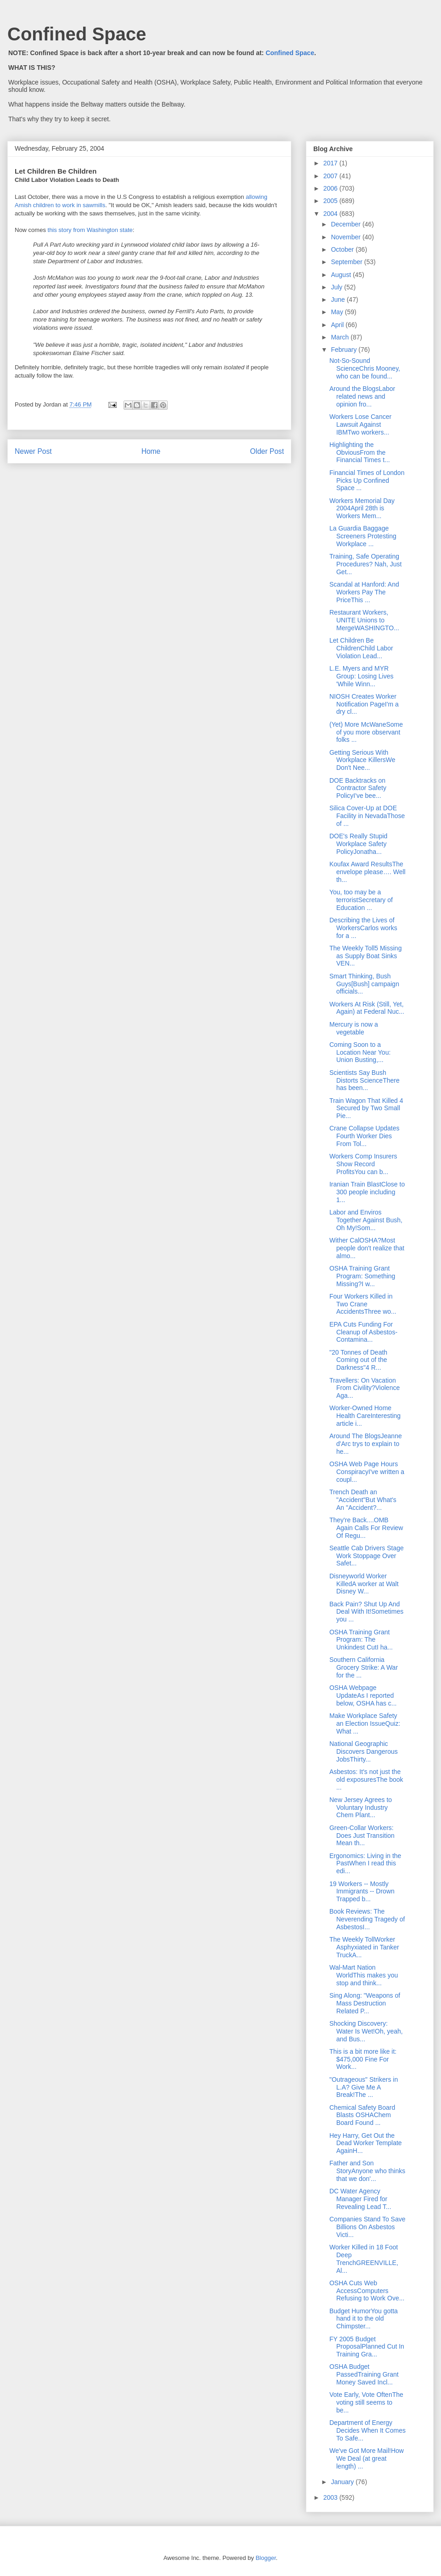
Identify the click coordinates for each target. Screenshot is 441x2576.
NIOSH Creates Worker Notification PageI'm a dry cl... (364, 704)
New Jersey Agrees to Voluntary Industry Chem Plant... (360, 1807)
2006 (331, 188)
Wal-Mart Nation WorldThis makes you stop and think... (363, 1975)
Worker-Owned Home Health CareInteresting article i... (365, 1415)
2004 (331, 213)
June (338, 299)
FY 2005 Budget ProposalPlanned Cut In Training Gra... (366, 2346)
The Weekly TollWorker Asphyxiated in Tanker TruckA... (364, 1947)
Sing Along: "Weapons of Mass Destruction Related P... (364, 2003)
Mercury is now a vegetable (353, 1028)
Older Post (267, 451)
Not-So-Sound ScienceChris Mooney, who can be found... (364, 368)
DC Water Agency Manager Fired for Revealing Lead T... (360, 2198)
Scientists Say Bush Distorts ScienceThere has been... (364, 1080)
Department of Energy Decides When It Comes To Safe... (367, 2430)
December (346, 224)
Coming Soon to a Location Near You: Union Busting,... (359, 1052)
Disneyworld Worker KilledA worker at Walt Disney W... (364, 1583)
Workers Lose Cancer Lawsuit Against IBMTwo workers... (360, 424)
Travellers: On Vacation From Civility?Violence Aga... (364, 1388)
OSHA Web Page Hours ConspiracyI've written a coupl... (366, 1471)
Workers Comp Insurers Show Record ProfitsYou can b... (363, 1163)
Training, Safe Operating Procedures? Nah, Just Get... (365, 564)
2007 (331, 176)
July (337, 287)
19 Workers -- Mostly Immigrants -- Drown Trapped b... (362, 1891)
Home (151, 451)
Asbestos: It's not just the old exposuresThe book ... (366, 1779)
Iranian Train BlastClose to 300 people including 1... (367, 1192)
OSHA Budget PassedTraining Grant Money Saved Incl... (364, 2374)
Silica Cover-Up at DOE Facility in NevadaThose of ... (367, 815)
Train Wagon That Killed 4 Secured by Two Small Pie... (366, 1108)
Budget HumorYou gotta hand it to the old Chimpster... (363, 2318)
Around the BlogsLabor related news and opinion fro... (362, 396)
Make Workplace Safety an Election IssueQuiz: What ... (364, 1723)
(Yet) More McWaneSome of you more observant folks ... (366, 732)
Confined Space (76, 34)
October (343, 249)
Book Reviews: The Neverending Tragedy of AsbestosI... (367, 1919)
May (338, 312)
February (344, 349)
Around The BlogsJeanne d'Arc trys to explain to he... (365, 1443)
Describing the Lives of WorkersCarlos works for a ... (363, 927)
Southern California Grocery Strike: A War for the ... (363, 1667)
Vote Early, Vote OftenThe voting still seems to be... (366, 2402)
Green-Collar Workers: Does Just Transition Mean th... (362, 1835)
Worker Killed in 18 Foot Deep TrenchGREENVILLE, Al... (363, 2258)
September (347, 262)
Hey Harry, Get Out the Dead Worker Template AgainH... (365, 2143)
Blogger (265, 2557)
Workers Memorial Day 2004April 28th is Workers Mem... (362, 508)
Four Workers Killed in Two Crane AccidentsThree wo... (362, 1304)
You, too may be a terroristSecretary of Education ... (361, 899)
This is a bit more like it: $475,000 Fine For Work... (362, 2059)
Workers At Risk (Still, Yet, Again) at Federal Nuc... (366, 1008)
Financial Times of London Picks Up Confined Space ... (366, 480)
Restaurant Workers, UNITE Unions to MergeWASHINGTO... (364, 620)
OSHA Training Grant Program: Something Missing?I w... (362, 1276)
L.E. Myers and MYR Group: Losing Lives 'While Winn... (361, 676)
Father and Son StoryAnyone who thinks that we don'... (367, 2170)
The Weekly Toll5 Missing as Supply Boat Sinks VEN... (365, 955)
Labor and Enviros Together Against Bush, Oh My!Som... (365, 1220)
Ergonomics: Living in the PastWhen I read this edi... (365, 1863)
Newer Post (33, 451)
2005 (331, 200)
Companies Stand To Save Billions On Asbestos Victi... (367, 2226)
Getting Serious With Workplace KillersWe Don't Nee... (362, 760)
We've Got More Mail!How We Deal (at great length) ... (366, 2458)
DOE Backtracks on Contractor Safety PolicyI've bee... (357, 788)
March (341, 337)
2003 (331, 2497)
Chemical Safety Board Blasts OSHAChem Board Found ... (362, 2115)
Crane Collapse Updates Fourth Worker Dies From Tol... (364, 1135)
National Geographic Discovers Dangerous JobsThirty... (363, 1751)
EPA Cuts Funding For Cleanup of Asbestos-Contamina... (363, 1332)
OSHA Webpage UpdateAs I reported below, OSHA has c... (363, 1695)
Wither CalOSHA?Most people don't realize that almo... (366, 1248)
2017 (331, 163)
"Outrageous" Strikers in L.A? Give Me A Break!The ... (363, 2087)
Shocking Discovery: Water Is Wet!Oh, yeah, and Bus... (366, 2031)
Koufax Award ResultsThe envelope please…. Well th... (367, 871)
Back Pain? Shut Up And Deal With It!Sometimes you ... (366, 1611)
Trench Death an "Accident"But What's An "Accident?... (362, 1499)
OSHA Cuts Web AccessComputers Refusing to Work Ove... (366, 2290)
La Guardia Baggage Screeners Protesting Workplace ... (362, 536)
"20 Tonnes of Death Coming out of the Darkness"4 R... (358, 1360)
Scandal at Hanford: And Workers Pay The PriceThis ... (364, 592)
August (341, 274)
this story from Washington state (90, 229)
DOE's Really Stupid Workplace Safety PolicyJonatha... (358, 843)
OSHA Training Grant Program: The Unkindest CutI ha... (361, 1639)
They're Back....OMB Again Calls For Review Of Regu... (366, 1527)
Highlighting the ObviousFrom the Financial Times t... (359, 452)
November (346, 237)
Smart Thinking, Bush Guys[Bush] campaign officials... (364, 983)
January (343, 2482)
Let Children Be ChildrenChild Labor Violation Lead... (361, 648)
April (338, 324)
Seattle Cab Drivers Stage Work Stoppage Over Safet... (366, 1555)
